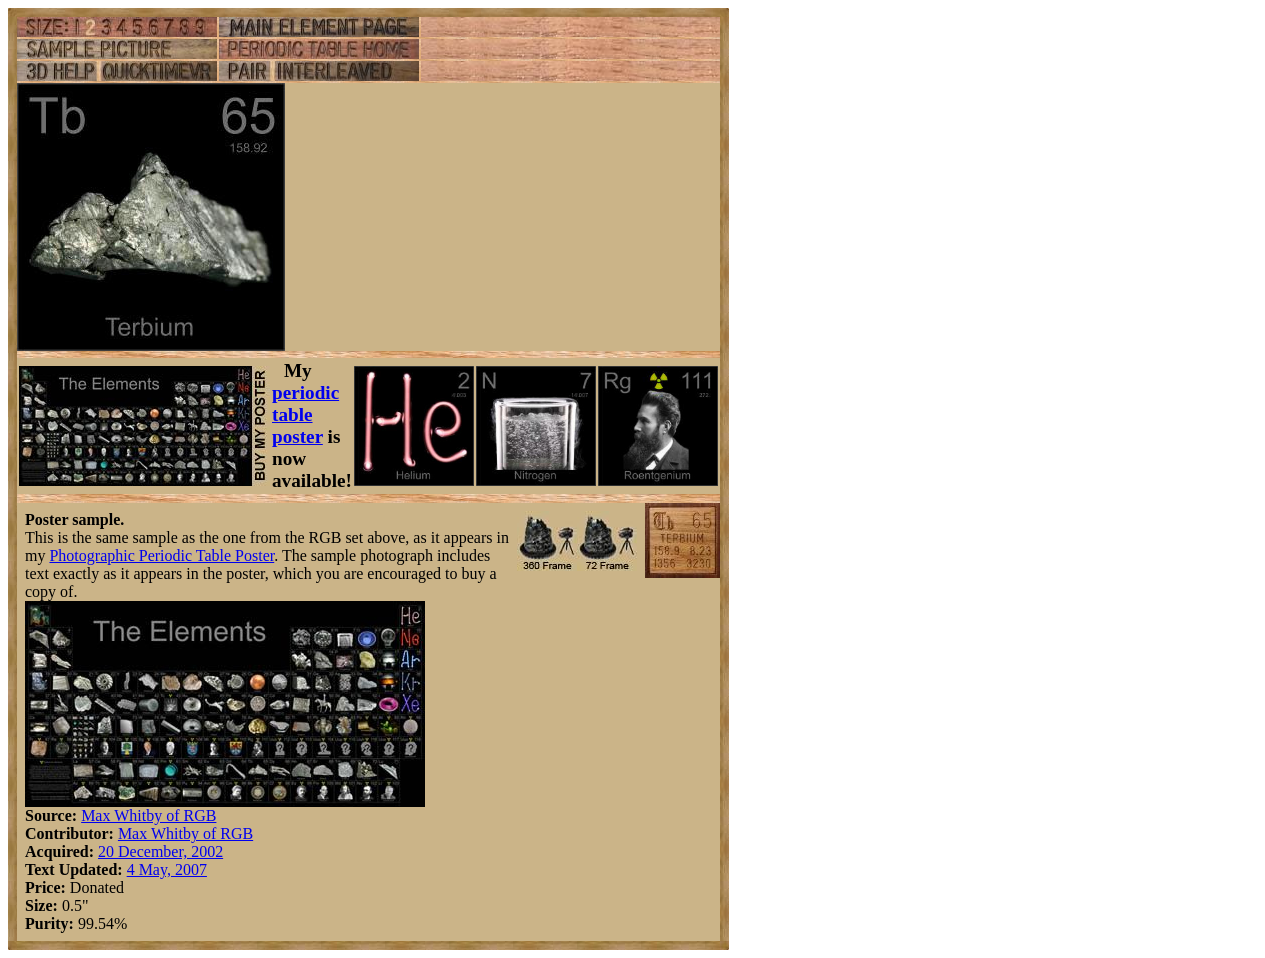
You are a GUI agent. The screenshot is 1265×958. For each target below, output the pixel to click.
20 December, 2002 (160, 851)
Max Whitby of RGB (148, 815)
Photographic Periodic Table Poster (161, 555)
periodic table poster (305, 414)
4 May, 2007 (167, 869)
